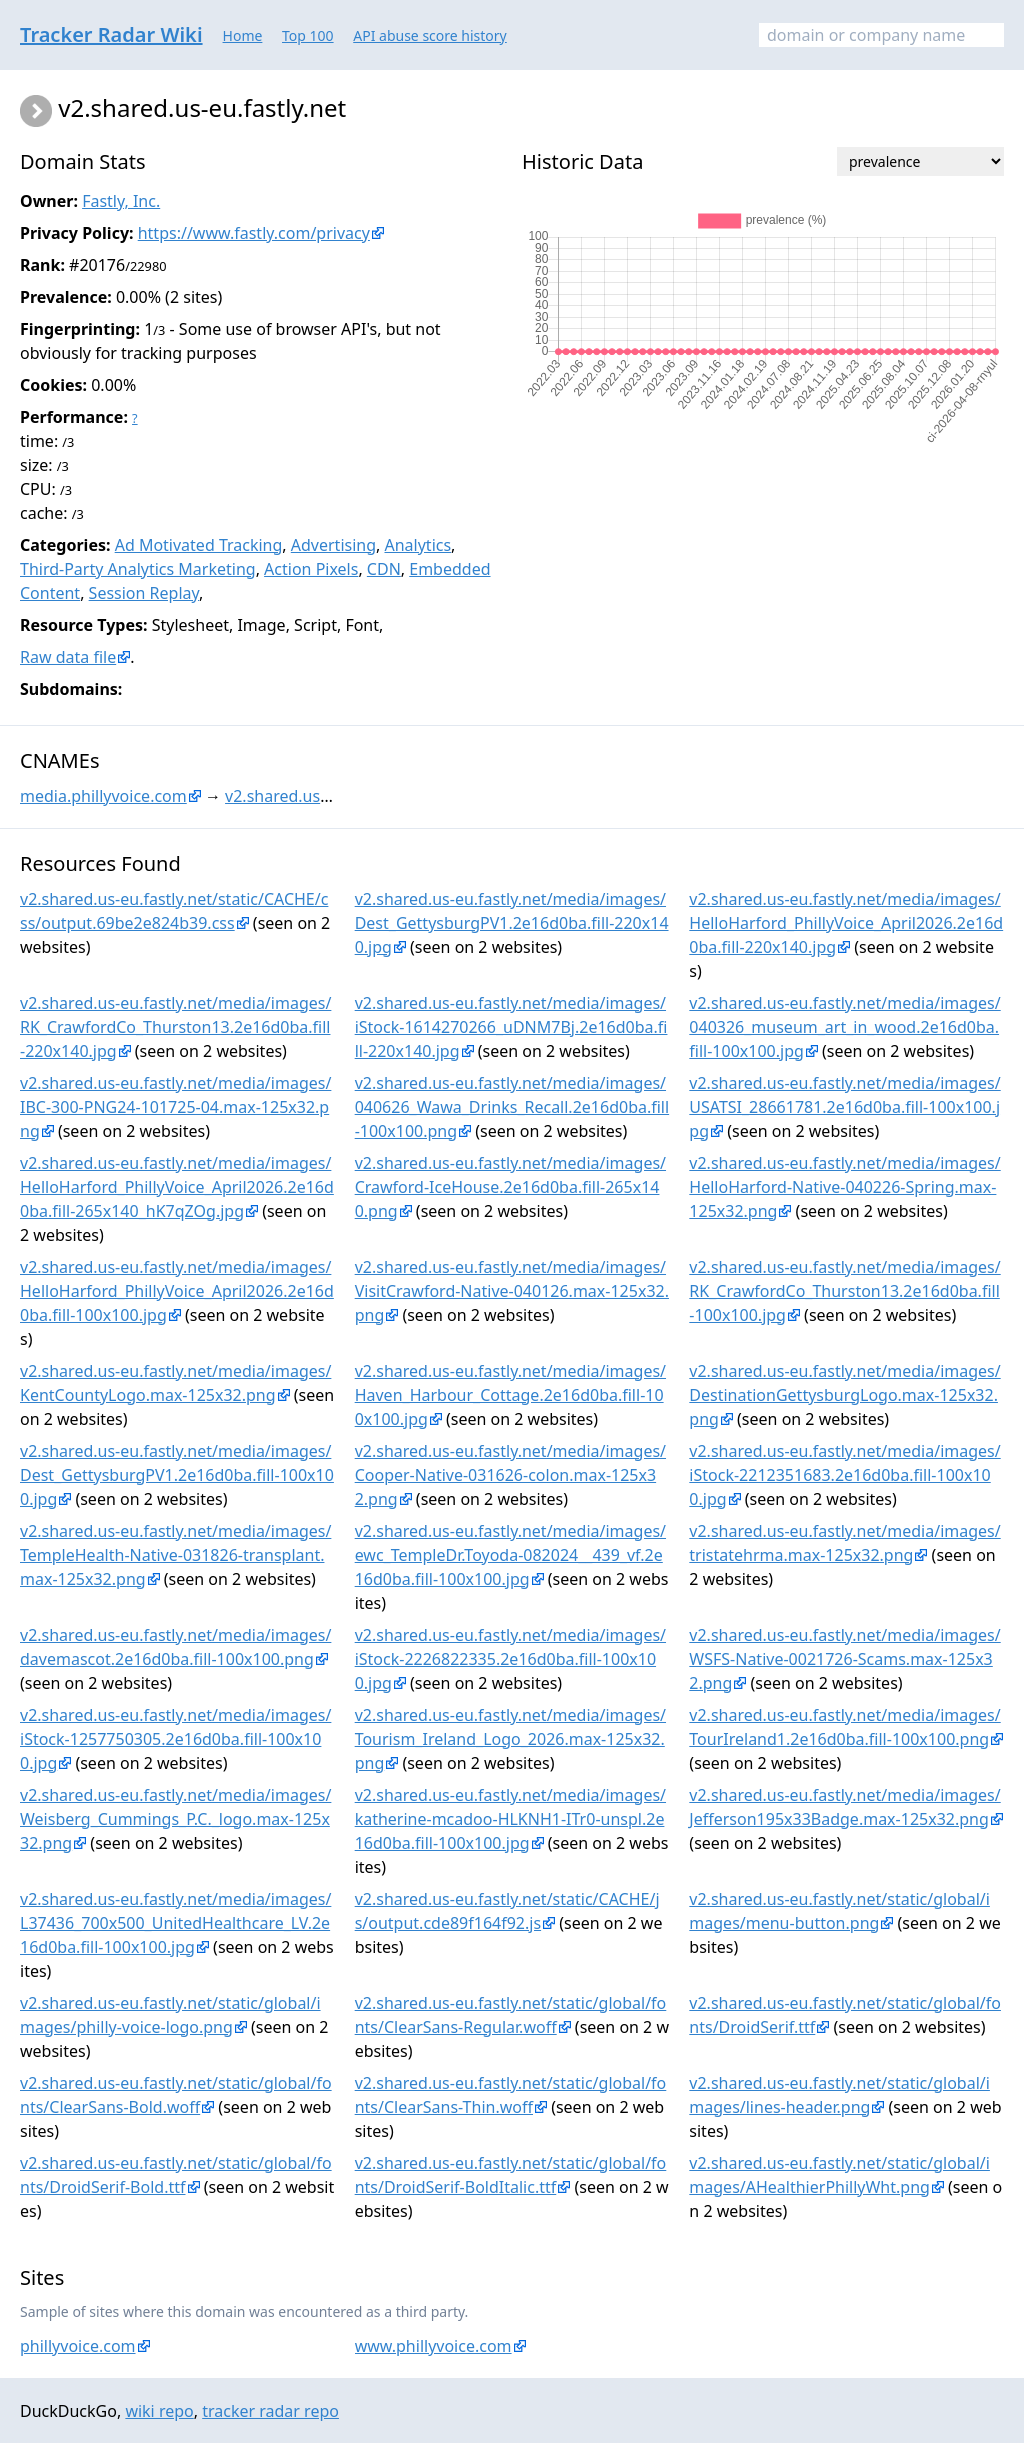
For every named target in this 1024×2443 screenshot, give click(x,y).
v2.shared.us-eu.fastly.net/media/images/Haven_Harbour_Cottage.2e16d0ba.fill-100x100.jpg (510, 1395)
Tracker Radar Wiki (111, 34)
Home (243, 35)
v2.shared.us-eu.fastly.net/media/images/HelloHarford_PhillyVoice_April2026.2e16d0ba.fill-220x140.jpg (846, 923)
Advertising (333, 545)
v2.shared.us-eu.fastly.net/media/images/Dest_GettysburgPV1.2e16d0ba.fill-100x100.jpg (177, 1475)
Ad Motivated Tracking (199, 545)
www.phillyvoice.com (433, 2346)
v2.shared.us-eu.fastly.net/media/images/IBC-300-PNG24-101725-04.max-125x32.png (175, 1107)
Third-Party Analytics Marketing (138, 569)
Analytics (417, 545)
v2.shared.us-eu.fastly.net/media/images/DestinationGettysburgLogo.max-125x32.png (844, 1395)
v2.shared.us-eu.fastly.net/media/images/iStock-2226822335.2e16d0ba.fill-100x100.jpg (510, 1659)
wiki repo (159, 2411)
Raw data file (68, 657)
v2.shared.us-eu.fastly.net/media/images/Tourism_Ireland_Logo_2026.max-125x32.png (510, 1739)
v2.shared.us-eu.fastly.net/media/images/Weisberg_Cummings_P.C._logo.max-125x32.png (175, 1819)
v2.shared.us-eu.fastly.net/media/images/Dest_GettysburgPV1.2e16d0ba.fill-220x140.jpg (512, 923)
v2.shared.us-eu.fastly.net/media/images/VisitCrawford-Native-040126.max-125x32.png (512, 1291)
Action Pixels (311, 569)
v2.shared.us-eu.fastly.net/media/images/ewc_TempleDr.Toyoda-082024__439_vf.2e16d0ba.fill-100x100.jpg (510, 1555)
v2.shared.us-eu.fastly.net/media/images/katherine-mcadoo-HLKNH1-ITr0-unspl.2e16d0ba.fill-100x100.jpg (510, 1819)
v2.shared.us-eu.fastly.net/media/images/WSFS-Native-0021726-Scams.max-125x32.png (844, 1659)
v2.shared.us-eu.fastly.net (321, 796)
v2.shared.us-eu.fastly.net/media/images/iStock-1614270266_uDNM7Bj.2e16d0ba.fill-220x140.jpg (511, 1027)
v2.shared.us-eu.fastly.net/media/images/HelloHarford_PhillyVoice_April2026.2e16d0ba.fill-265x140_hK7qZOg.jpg (177, 1187)
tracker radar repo (270, 2411)
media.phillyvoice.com (103, 796)
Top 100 (308, 35)
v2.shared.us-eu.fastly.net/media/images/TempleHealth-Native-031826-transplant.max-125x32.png (175, 1555)
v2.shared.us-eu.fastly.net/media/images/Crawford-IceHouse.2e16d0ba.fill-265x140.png (510, 1187)
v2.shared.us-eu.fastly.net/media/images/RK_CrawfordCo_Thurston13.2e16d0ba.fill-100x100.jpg (844, 1291)
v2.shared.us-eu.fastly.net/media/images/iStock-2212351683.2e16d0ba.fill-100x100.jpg (844, 1475)
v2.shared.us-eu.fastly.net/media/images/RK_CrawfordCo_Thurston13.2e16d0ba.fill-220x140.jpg (175, 1027)
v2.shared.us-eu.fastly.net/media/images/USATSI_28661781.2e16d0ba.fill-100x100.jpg (844, 1107)
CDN (384, 569)
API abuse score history (430, 35)
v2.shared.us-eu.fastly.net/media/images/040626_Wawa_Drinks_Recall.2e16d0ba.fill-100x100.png (512, 1107)
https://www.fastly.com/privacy (254, 233)
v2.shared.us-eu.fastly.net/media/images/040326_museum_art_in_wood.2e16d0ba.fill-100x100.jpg (844, 1027)
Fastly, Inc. (121, 201)
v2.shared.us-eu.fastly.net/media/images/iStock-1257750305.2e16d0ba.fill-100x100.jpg (175, 1739)
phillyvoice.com (78, 2346)
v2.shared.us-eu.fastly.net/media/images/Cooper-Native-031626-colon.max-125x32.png (510, 1475)
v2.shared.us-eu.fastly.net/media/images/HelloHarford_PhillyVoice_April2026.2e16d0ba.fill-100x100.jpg (177, 1291)
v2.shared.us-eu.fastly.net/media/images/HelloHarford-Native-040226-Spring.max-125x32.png (844, 1187)
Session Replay (144, 593)
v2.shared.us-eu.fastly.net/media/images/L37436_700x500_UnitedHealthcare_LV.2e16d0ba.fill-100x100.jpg (175, 1923)
